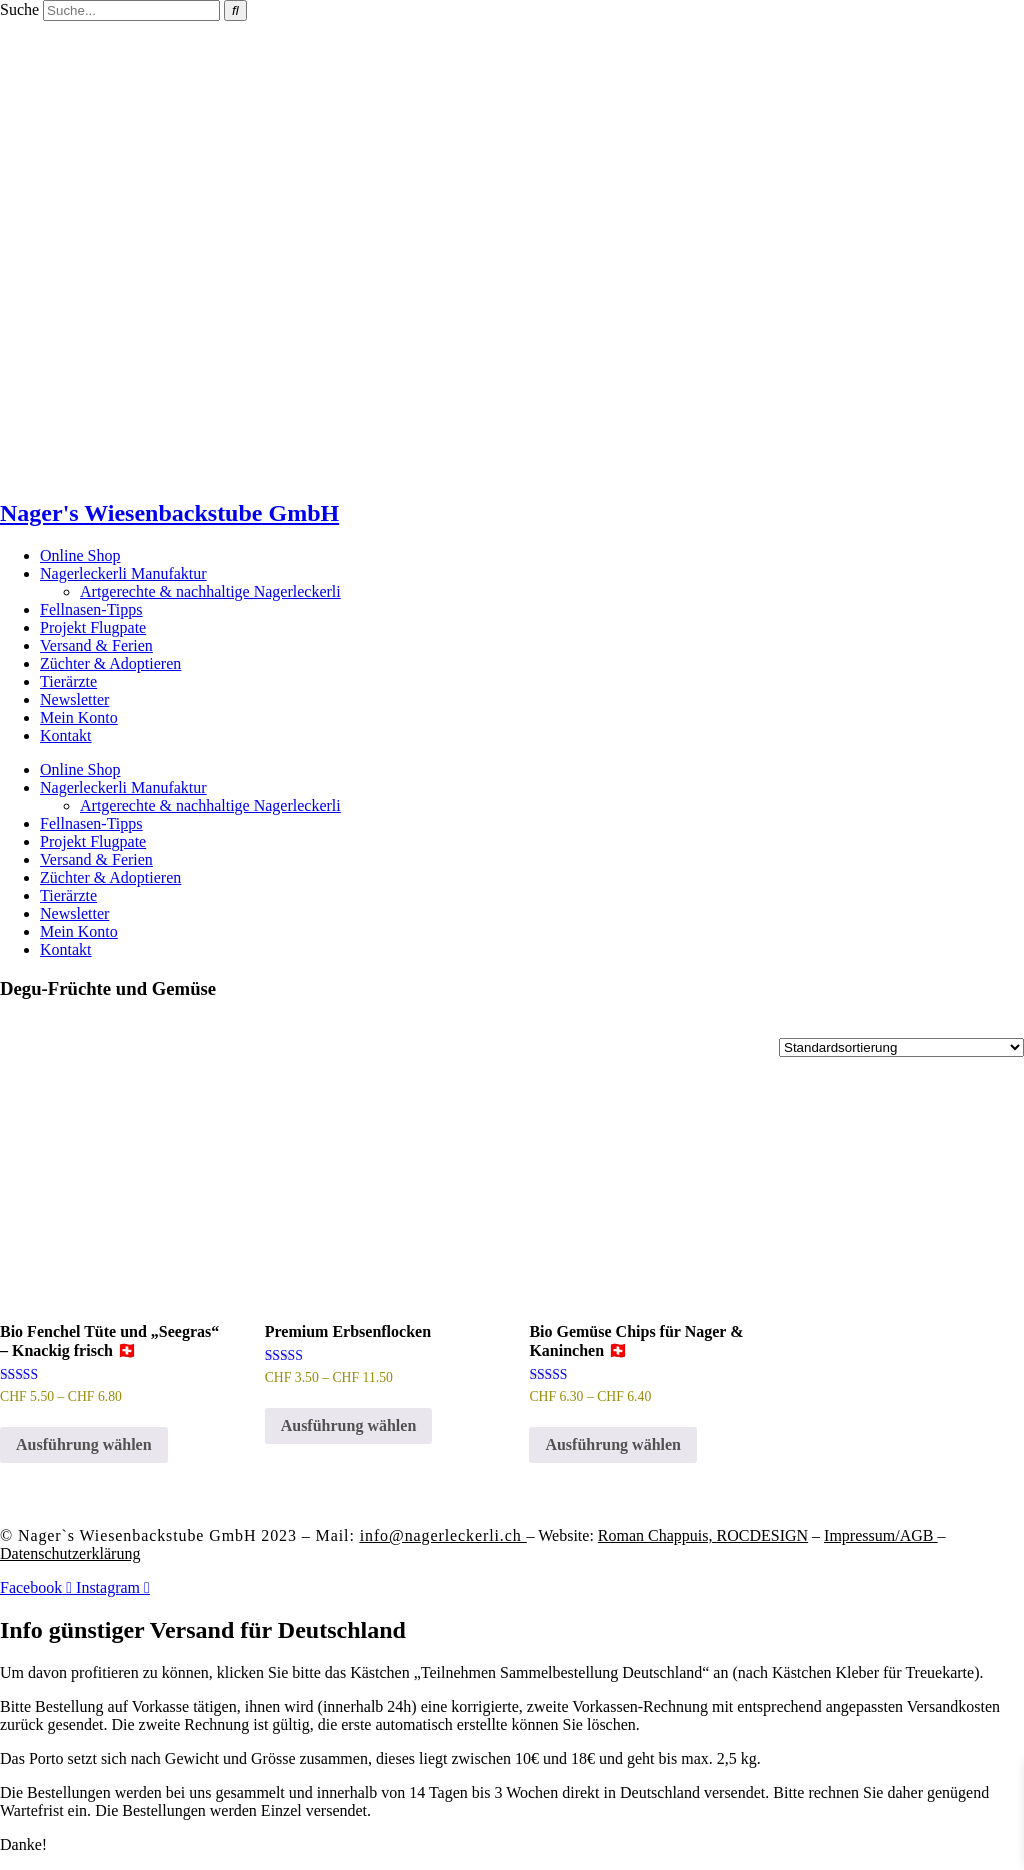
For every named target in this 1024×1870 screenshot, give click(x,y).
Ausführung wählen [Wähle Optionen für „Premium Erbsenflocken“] (349, 1425)
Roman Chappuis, (703, 1535)
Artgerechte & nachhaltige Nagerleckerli (210, 591)
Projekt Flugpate (93, 627)
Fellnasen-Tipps (91, 609)
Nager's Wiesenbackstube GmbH (169, 513)
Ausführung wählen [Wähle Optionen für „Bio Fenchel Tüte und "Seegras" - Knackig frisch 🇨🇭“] (84, 1444)
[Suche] (235, 10)
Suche (19, 9)
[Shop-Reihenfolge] (901, 1047)
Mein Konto (79, 717)
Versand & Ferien (96, 645)
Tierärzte (68, 681)
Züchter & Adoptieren (110, 663)
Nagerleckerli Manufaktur (123, 573)
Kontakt (66, 735)
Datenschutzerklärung (70, 1553)
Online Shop (80, 555)
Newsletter (74, 699)
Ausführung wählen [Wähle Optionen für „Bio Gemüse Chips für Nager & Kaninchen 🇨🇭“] (613, 1444)
